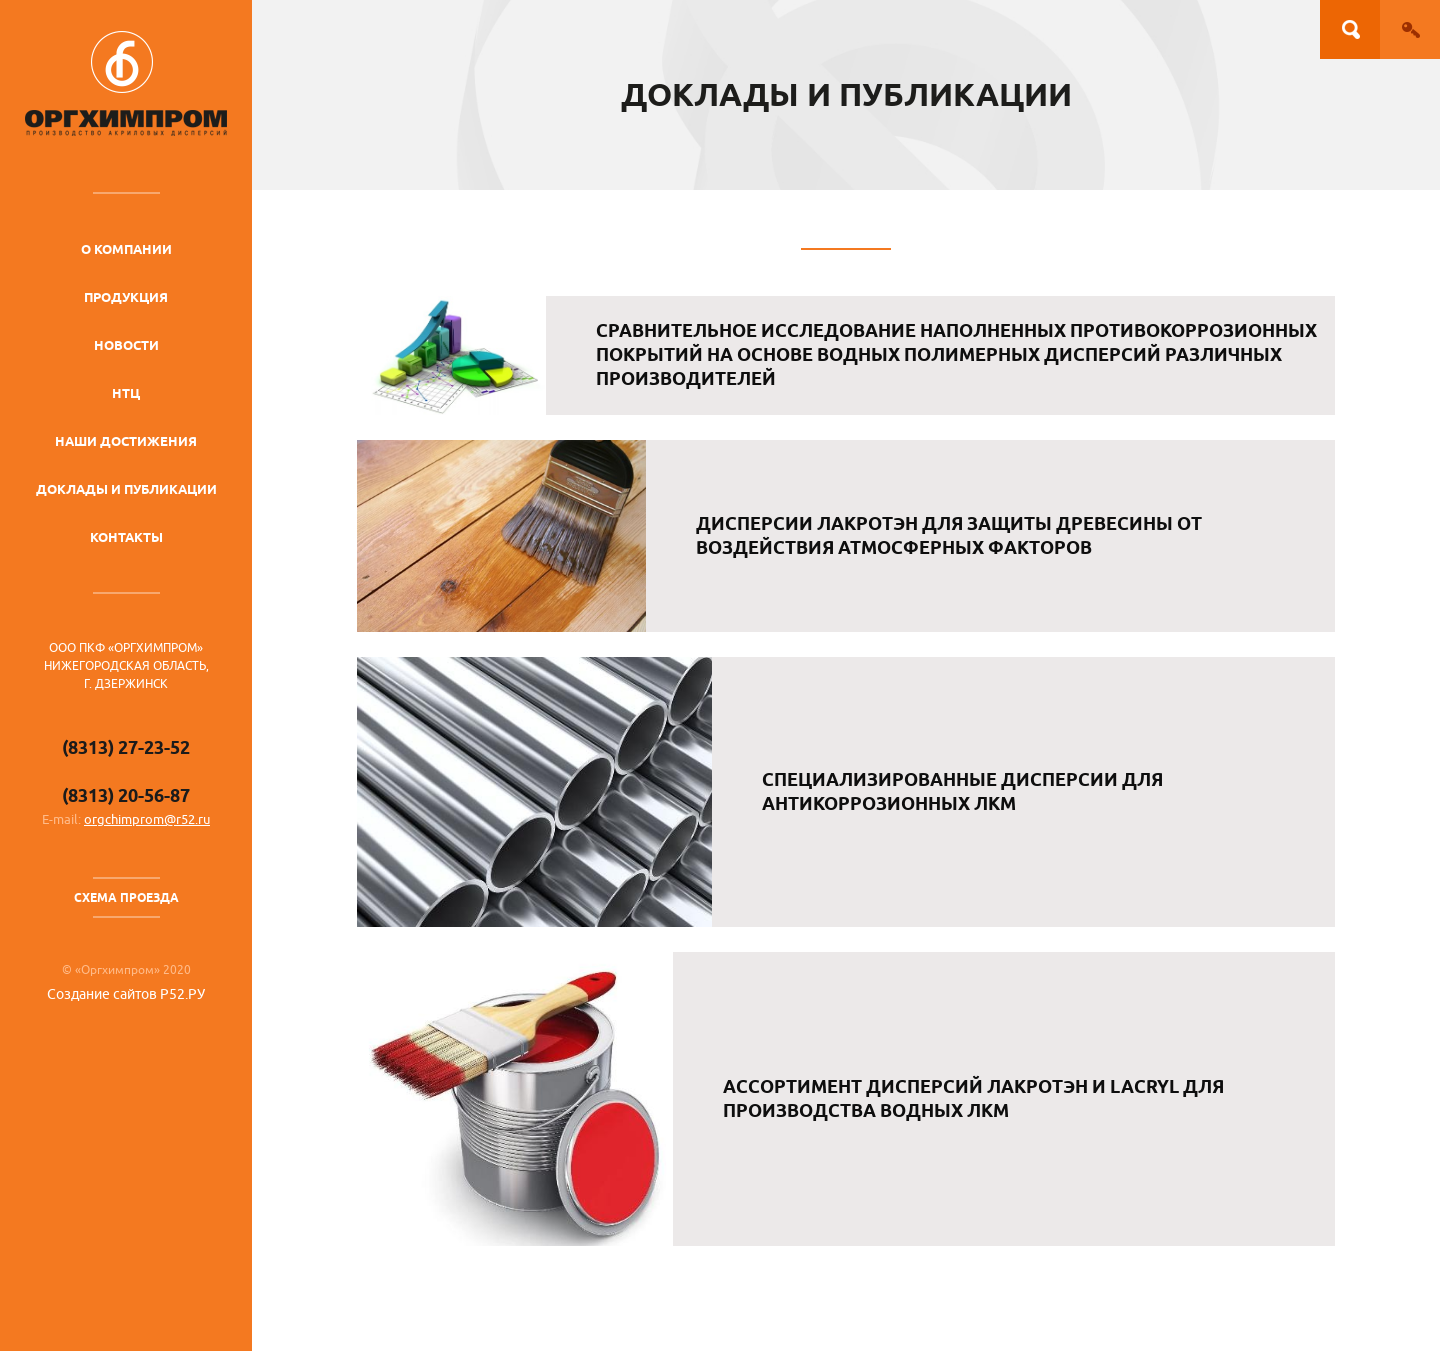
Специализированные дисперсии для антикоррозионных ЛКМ (962, 791)
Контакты (126, 537)
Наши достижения (126, 441)
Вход (1410, 29)
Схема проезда (126, 897)
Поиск (1350, 29)
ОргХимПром (126, 83)
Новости (126, 345)
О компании (126, 249)
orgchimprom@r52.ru (147, 819)
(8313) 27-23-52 (126, 747)
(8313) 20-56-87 (126, 795)
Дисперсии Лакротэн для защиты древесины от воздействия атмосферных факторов (949, 535)
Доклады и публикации (126, 489)
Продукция (126, 297)
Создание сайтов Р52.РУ (126, 994)
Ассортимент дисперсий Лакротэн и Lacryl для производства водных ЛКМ (973, 1098)
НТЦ (126, 393)
